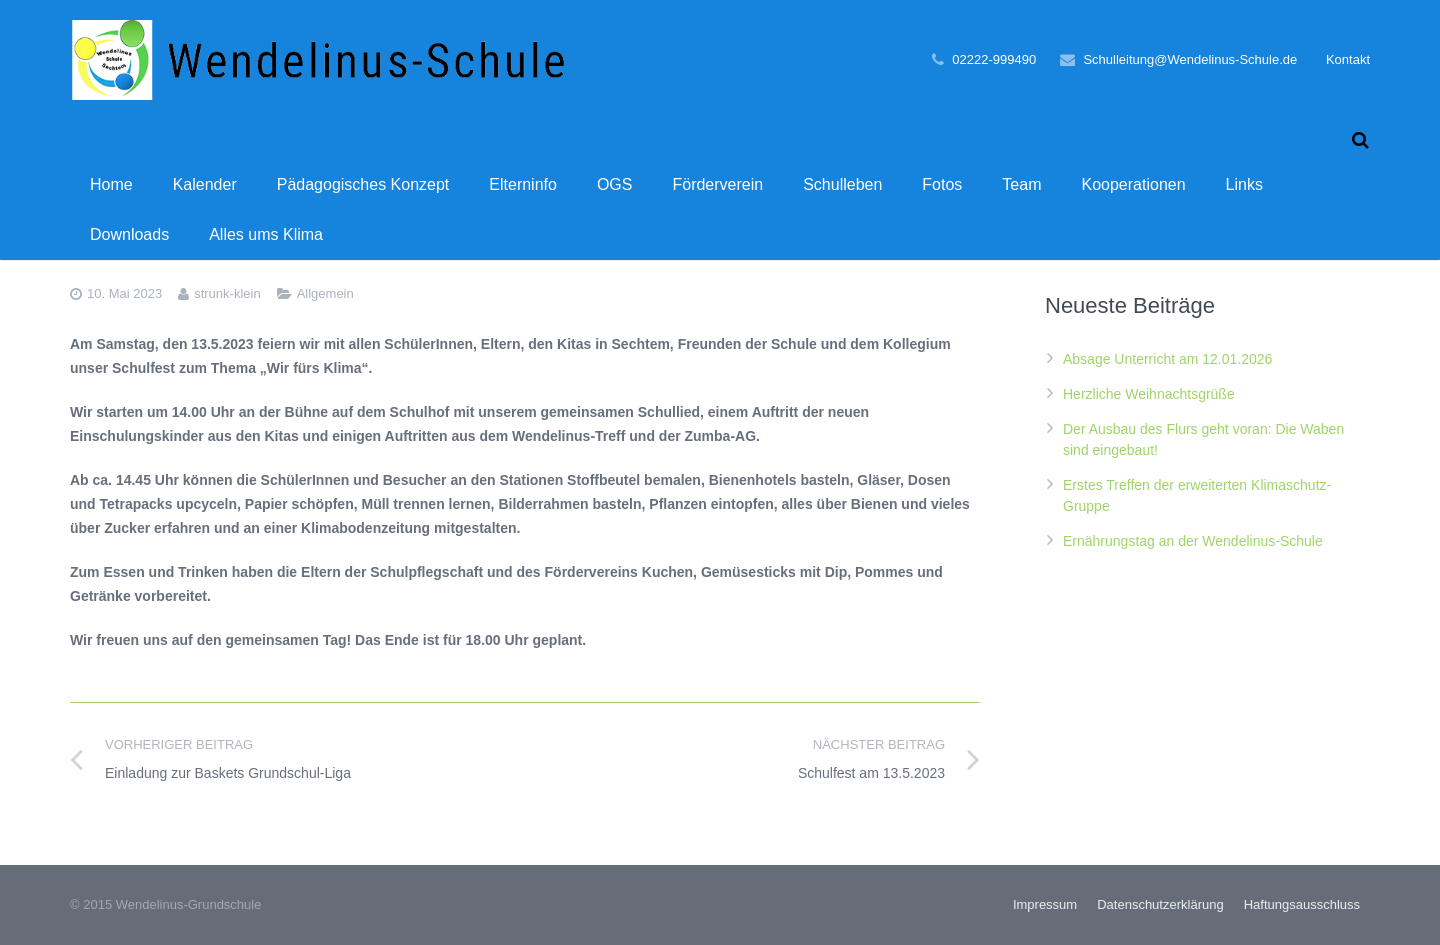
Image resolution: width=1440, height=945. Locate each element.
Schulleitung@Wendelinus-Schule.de (1190, 59)
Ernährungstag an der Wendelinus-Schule (1193, 541)
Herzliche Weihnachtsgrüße (1149, 394)
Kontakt (1348, 59)
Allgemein (325, 293)
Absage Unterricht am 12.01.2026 (1167, 359)
